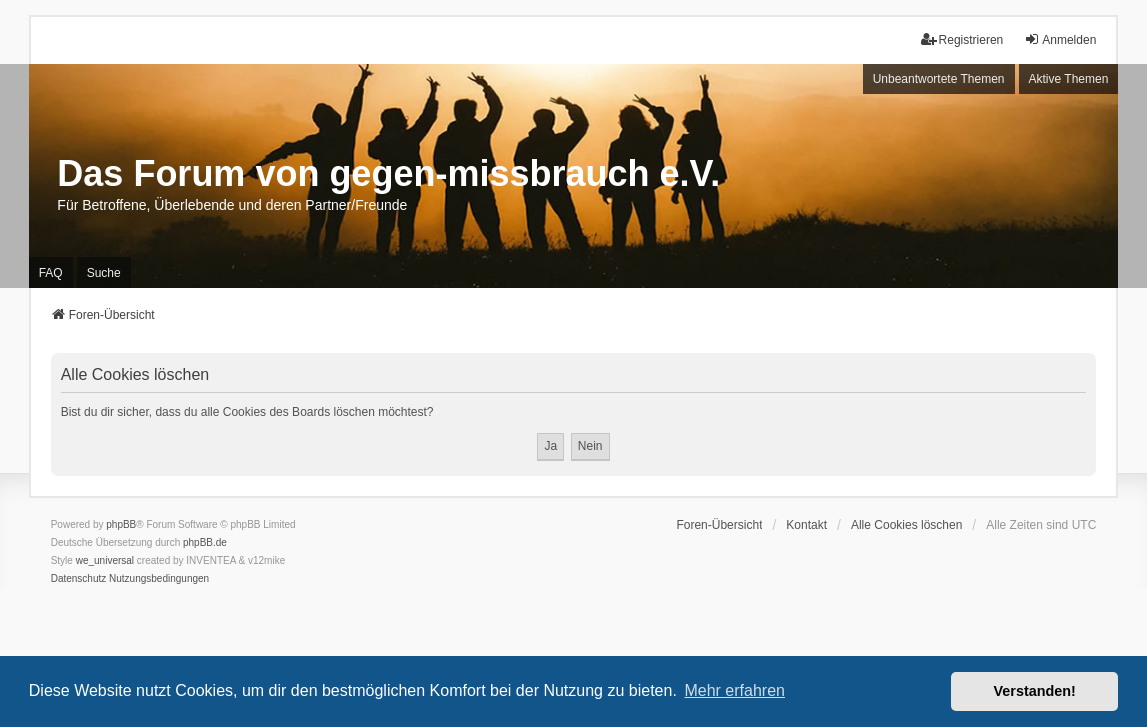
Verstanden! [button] (1035, 691)
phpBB (121, 524)
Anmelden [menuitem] (1060, 39)
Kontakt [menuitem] (806, 525)
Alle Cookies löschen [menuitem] (906, 525)
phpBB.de (205, 542)
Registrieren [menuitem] (962, 39)
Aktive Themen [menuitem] (1069, 79)
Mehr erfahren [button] (734, 690)
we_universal (105, 560)
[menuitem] (79, 579)
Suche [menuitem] (104, 273)
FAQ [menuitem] (51, 273)
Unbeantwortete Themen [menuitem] (939, 79)
